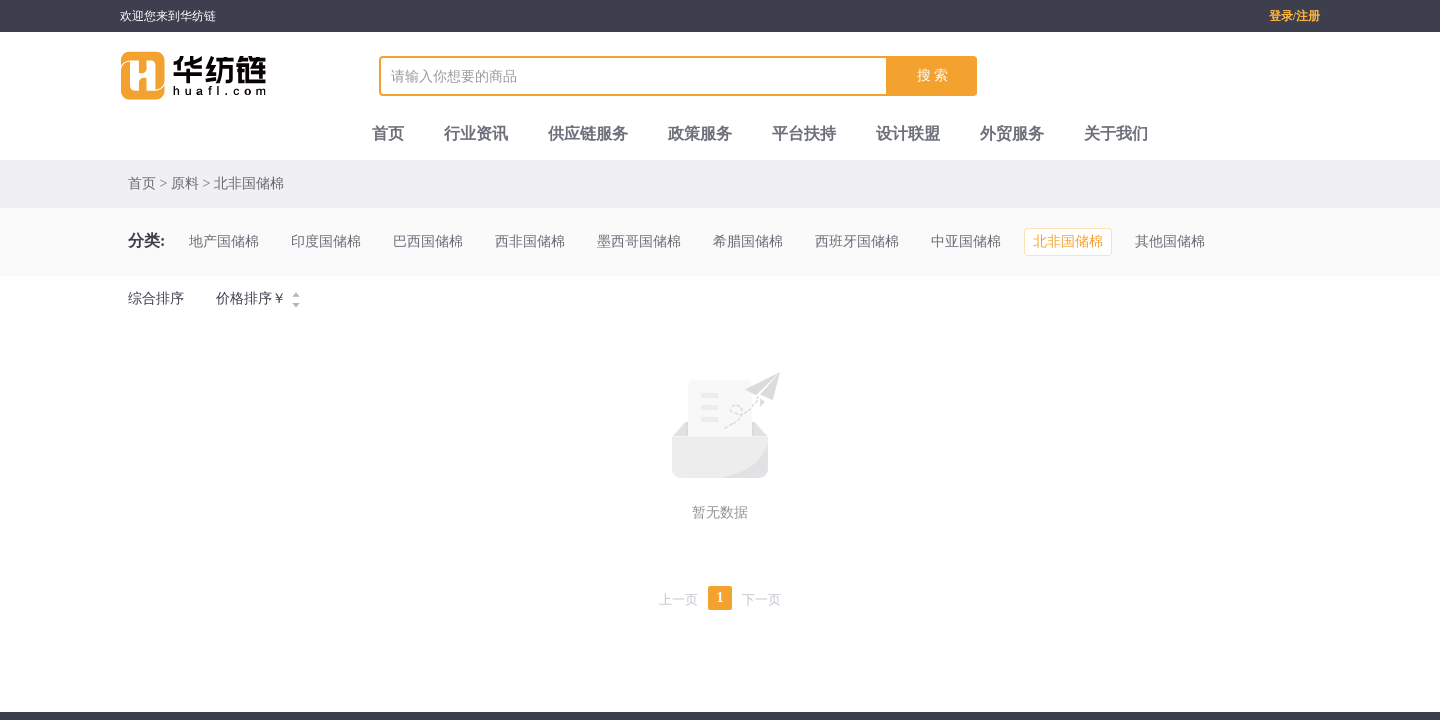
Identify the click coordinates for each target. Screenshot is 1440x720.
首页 (388, 133)
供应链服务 (588, 133)
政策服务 (700, 133)
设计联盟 (908, 133)
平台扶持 (804, 133)
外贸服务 (1012, 133)
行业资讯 (476, 133)
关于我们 (1116, 133)
